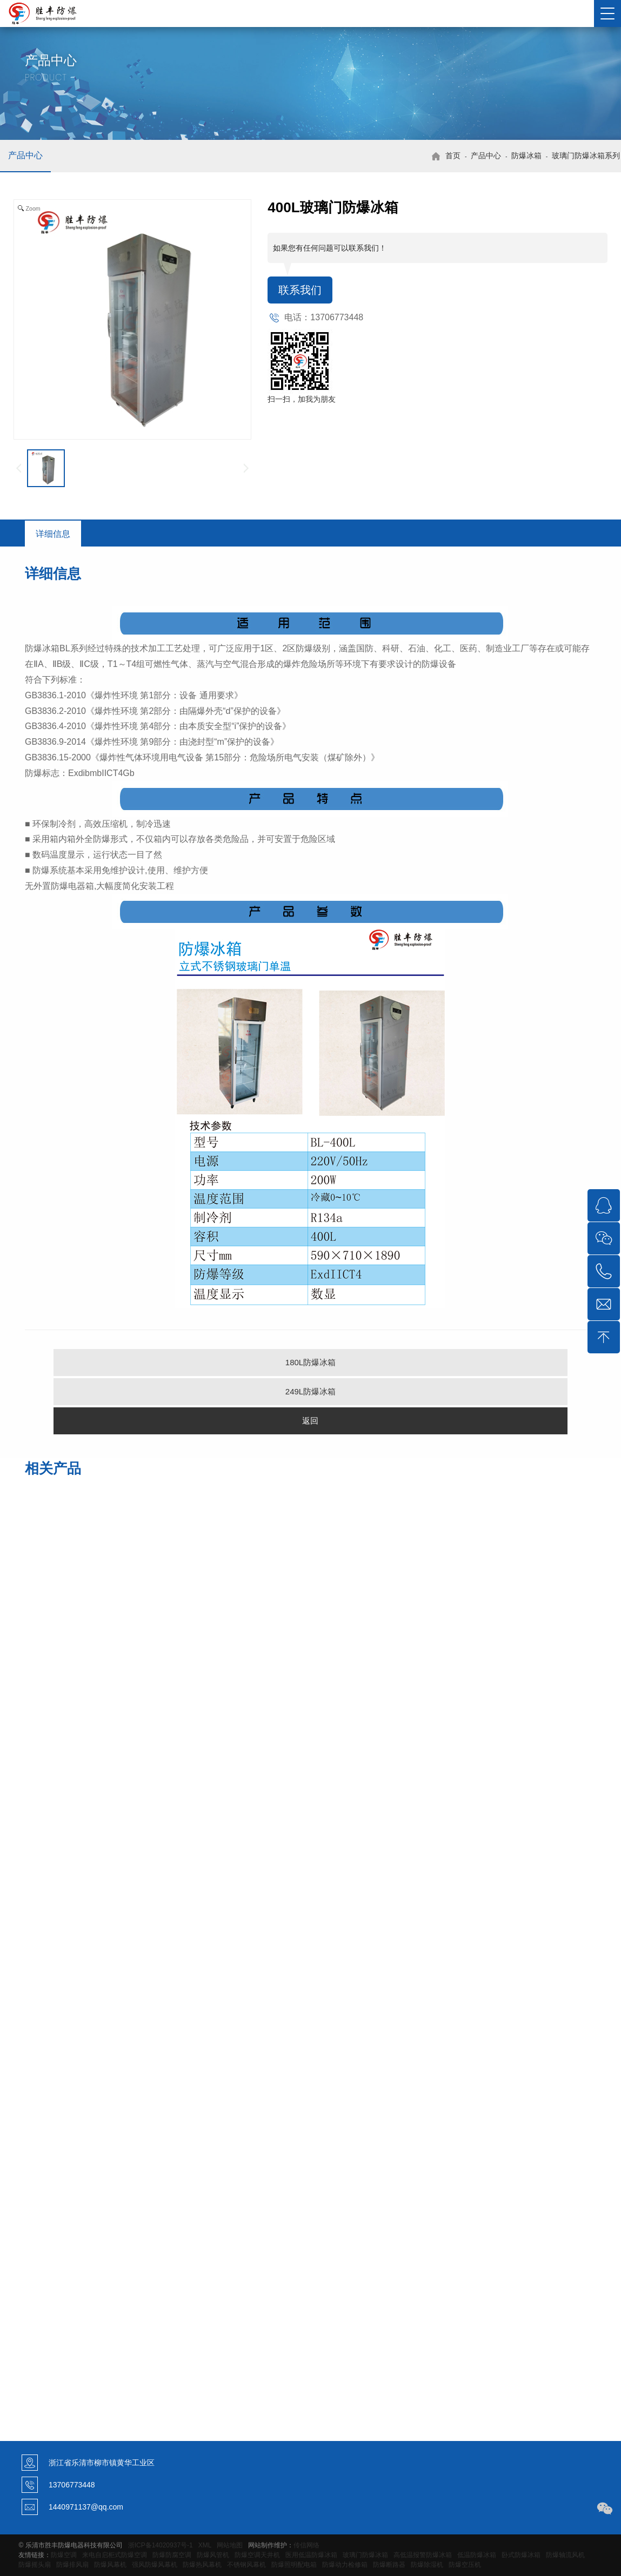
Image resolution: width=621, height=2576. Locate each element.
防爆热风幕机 (202, 2564)
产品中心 (25, 155)
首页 (452, 155)
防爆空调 (64, 2555)
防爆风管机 (213, 2555)
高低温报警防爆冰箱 (422, 2555)
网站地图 (230, 2545)
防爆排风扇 (72, 2564)
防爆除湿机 (427, 2564)
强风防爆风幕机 (154, 2564)
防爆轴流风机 (565, 2555)
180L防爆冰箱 (310, 1362)
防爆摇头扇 (34, 2564)
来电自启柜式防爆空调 (114, 2555)
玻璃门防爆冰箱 (365, 2555)
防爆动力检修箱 (345, 2564)
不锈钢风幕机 (246, 2564)
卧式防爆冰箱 (521, 2555)
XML (204, 2545)
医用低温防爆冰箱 (311, 2555)
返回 (310, 1420)
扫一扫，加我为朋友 (302, 399)
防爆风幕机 (110, 2564)
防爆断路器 (389, 2564)
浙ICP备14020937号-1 (160, 2545)
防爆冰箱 (526, 155)
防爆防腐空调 (171, 2555)
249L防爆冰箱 (310, 1391)
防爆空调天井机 (257, 2555)
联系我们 (300, 290)
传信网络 (306, 2545)
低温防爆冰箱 (476, 2555)
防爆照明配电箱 (294, 2564)
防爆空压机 (465, 2564)
